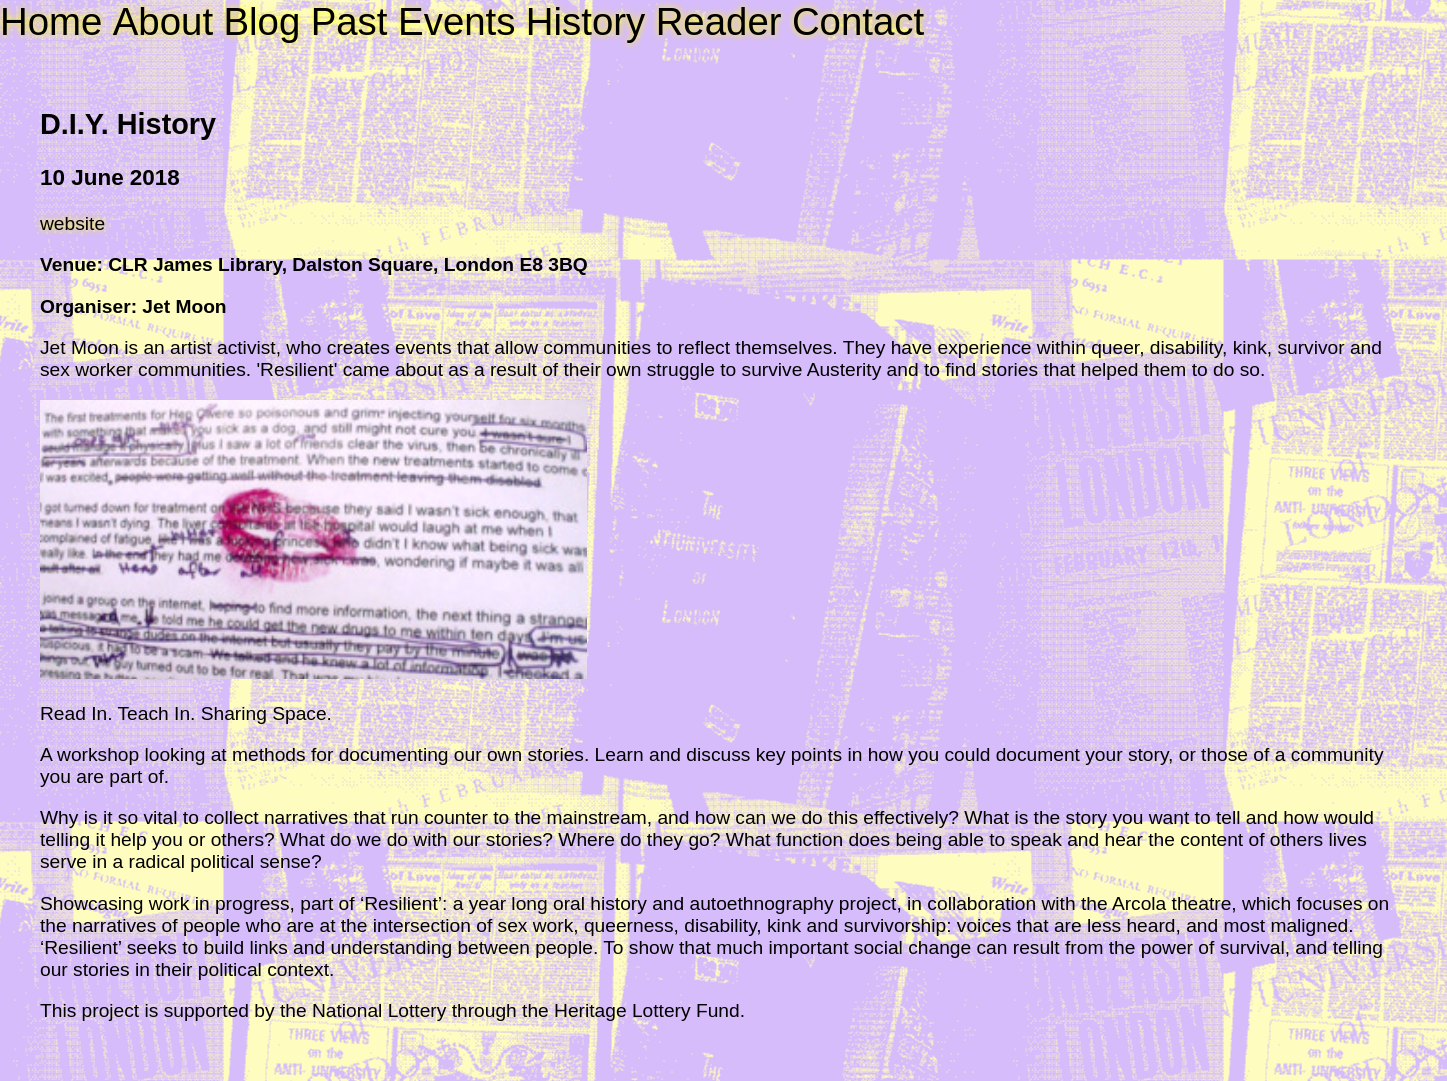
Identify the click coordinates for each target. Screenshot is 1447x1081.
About (163, 21)
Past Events (413, 21)
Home (51, 21)
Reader (719, 21)
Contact (858, 21)
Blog (261, 21)
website (72, 223)
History (585, 21)
